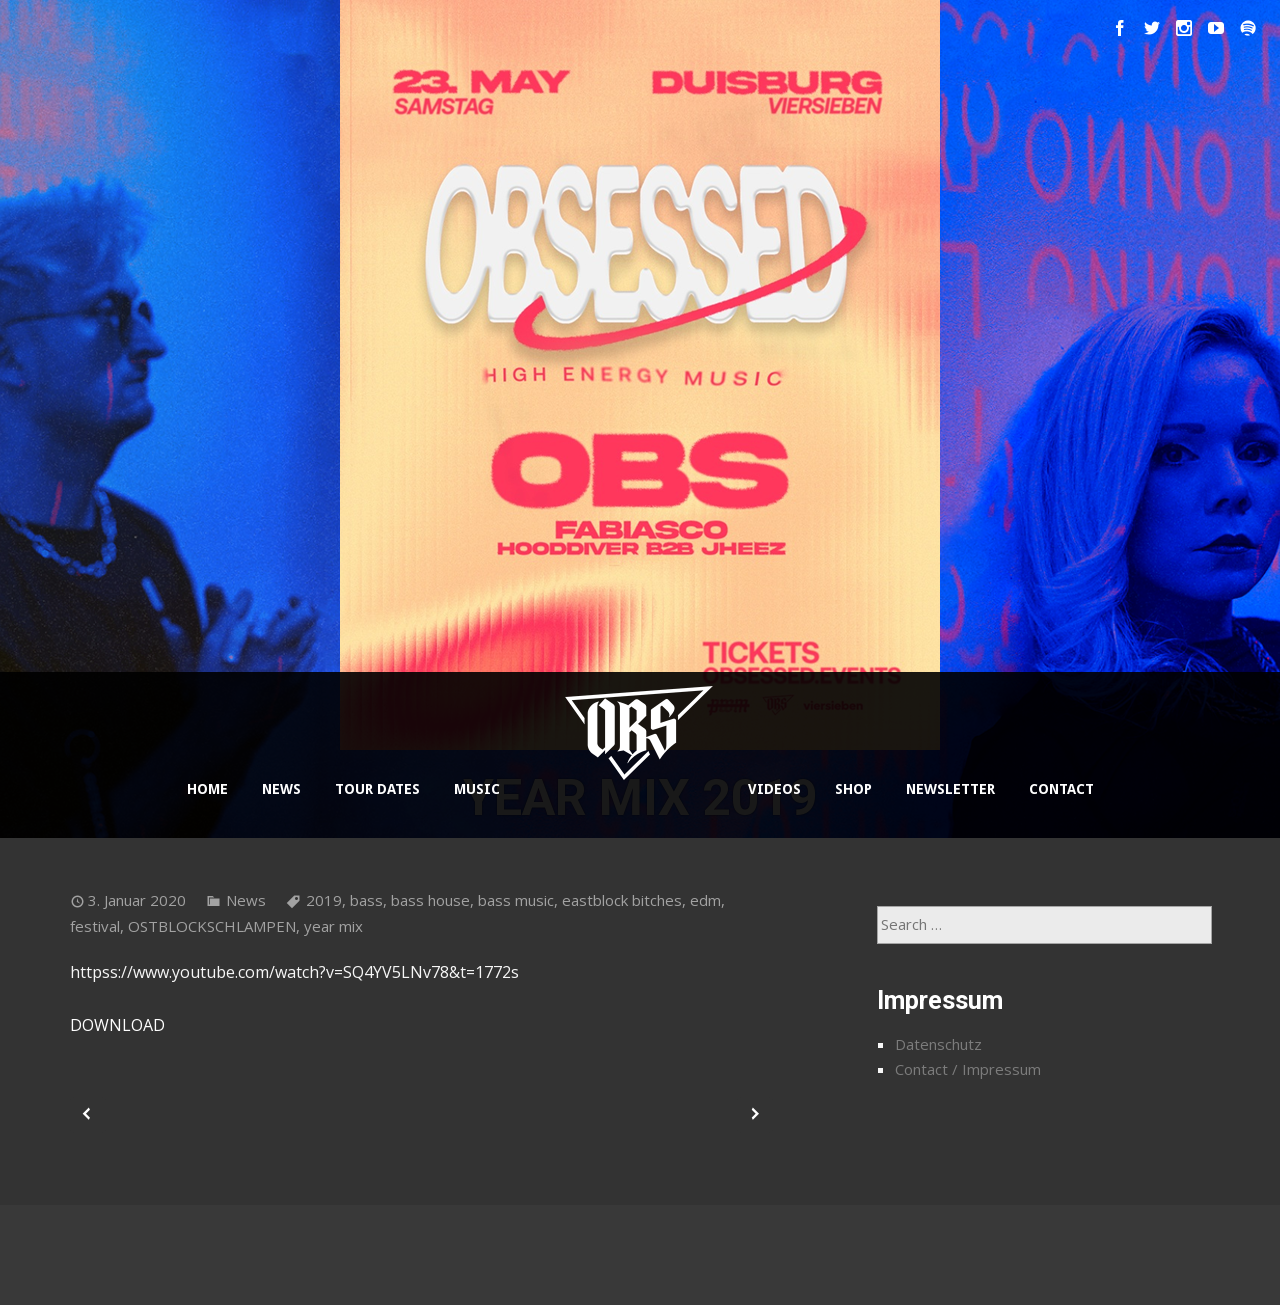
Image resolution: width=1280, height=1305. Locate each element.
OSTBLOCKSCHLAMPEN (212, 926)
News (246, 900)
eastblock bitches (622, 900)
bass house (430, 900)
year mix (333, 926)
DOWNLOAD (117, 1025)
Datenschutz (938, 1044)
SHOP (853, 789)
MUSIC (477, 789)
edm (705, 900)
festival (95, 926)
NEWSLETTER (950, 789)
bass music (516, 900)
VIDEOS (774, 789)
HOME (207, 789)
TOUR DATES (377, 789)
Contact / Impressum (968, 1069)
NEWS (281, 789)
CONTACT (1061, 789)
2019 (324, 900)
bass (366, 900)
